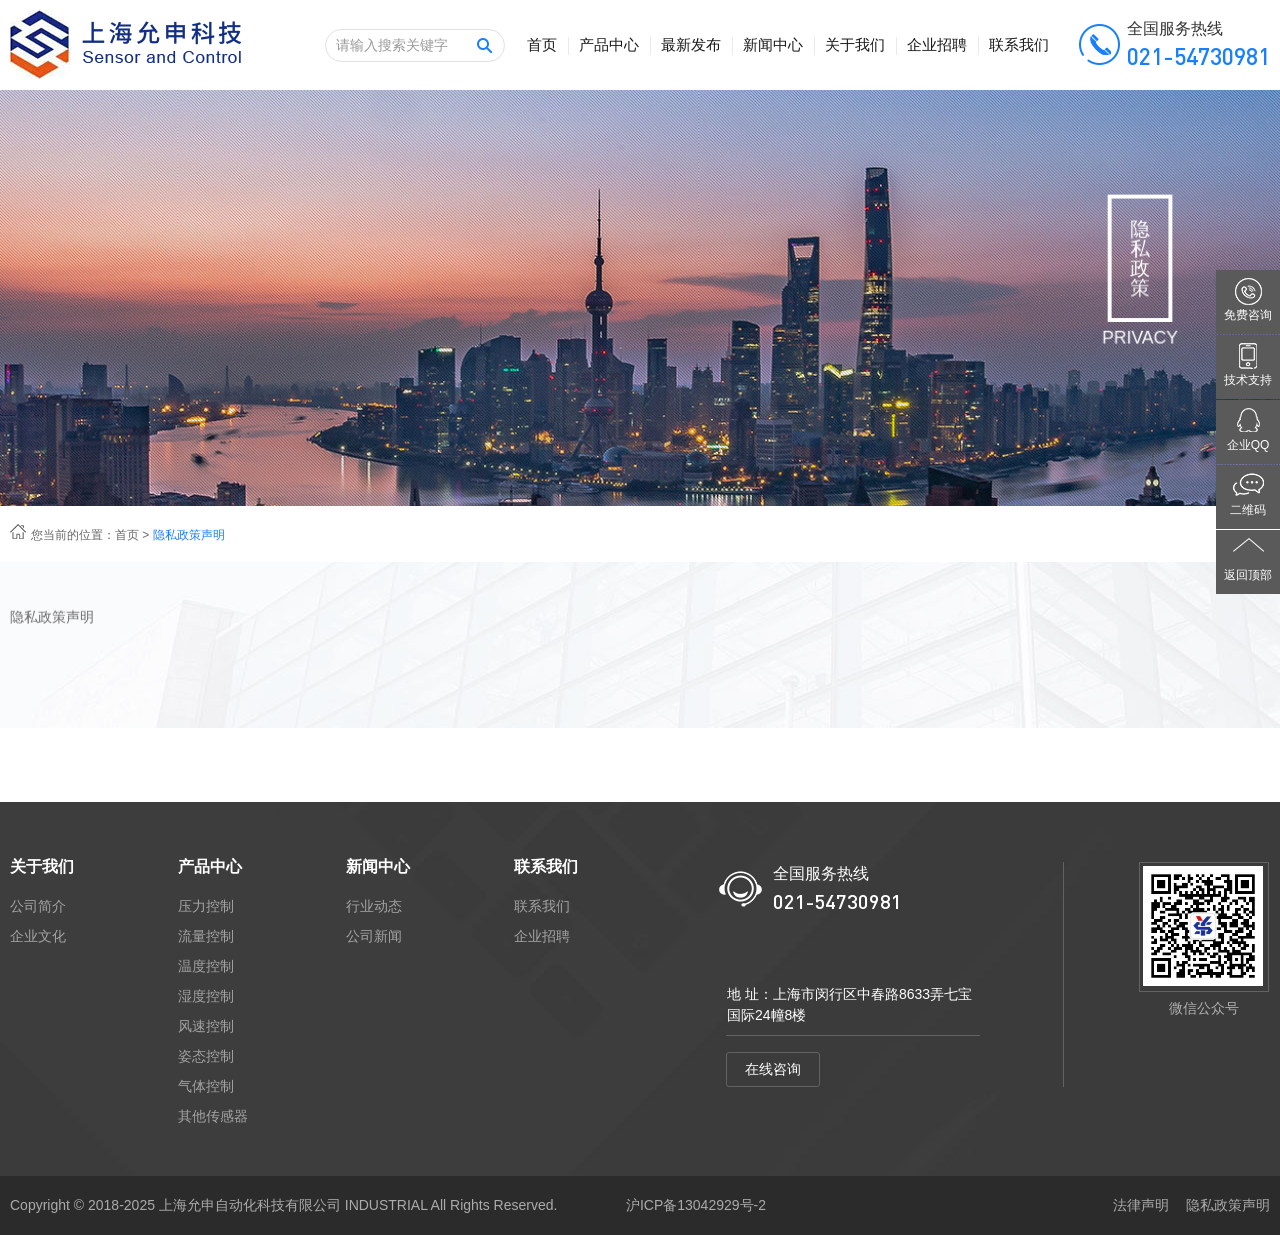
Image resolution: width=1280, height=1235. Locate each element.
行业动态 (374, 906)
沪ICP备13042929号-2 (696, 1205)
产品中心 (609, 44)
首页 (542, 44)
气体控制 (206, 1086)
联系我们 (1019, 44)
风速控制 (206, 1026)
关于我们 (855, 44)
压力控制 (206, 906)
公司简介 (38, 906)
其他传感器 (213, 1116)
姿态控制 (206, 1056)
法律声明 (1141, 1205)
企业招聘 (937, 44)
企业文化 (38, 936)
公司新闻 (374, 936)
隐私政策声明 (1228, 1205)
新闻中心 (773, 44)
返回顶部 (1248, 575)
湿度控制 (206, 996)
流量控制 (206, 936)
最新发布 (691, 44)
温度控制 (206, 966)
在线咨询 (773, 1069)
